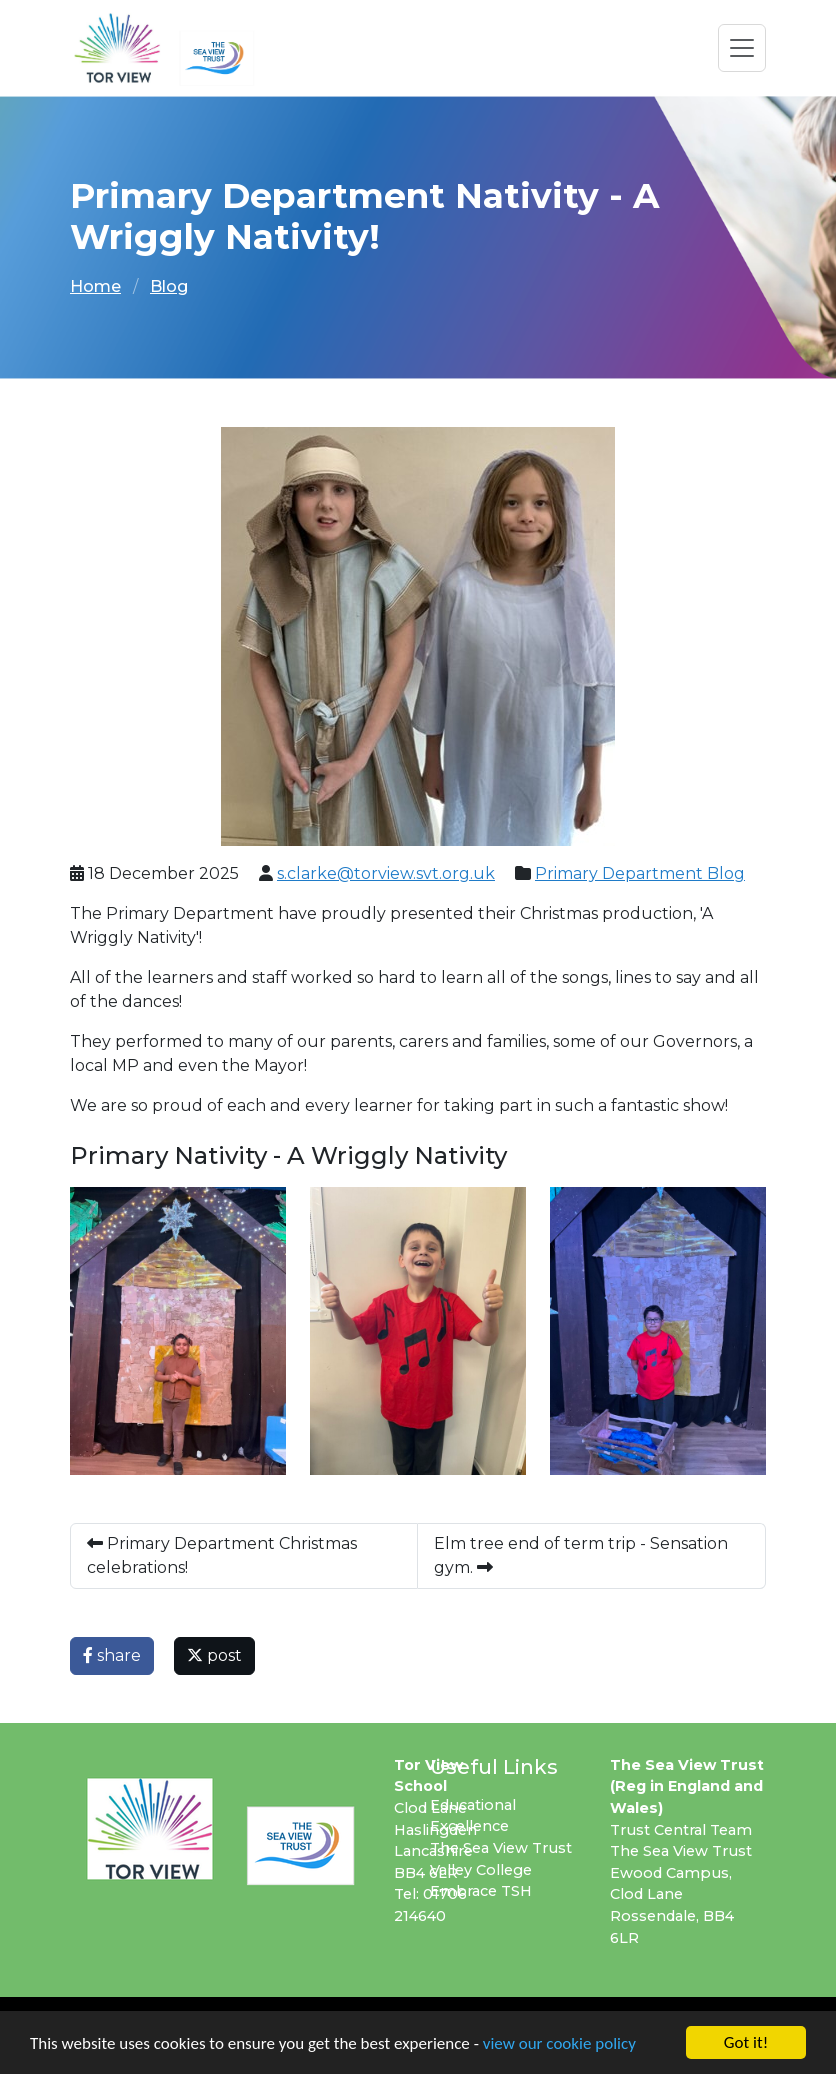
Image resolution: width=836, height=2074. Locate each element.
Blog (169, 286)
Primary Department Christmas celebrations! (222, 1555)
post (214, 1655)
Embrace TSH (481, 1891)
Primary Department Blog (640, 873)
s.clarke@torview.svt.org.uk (386, 873)
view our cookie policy (559, 2043)
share (112, 1655)
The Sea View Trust (501, 1848)
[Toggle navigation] (742, 48)
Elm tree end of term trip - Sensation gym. (581, 1555)
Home (95, 286)
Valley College (481, 1870)
